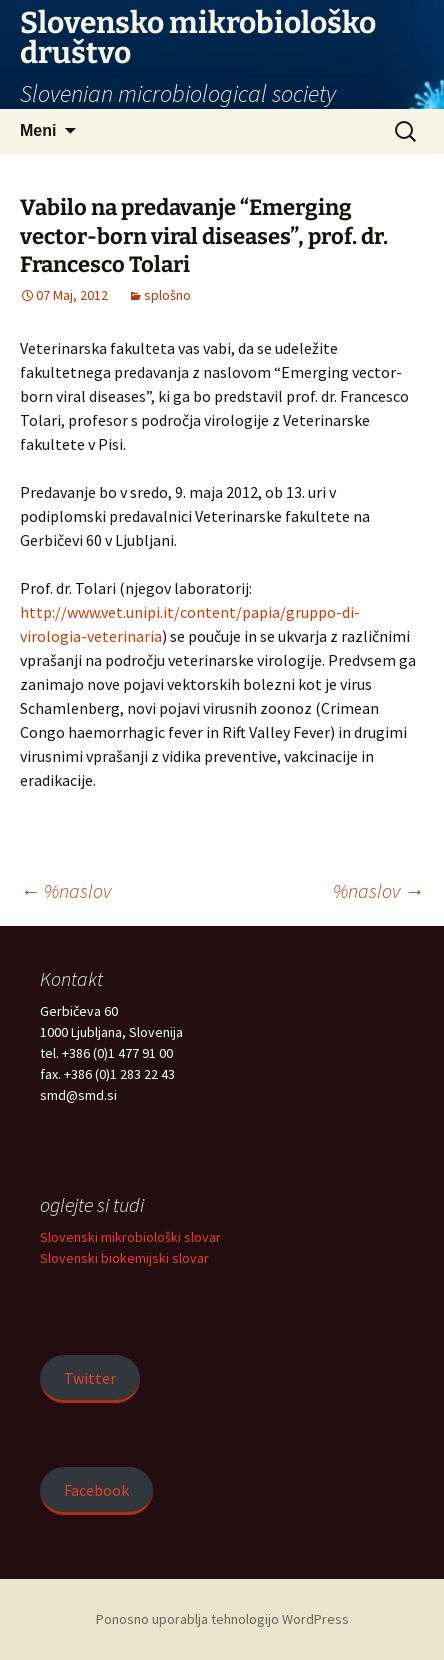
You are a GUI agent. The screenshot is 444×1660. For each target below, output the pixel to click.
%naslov (65, 890)
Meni (38, 130)
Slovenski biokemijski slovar (124, 1258)
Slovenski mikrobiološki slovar (130, 1237)
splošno (167, 295)
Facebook (96, 1490)
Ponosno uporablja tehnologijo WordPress (222, 1619)
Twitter (90, 1378)
